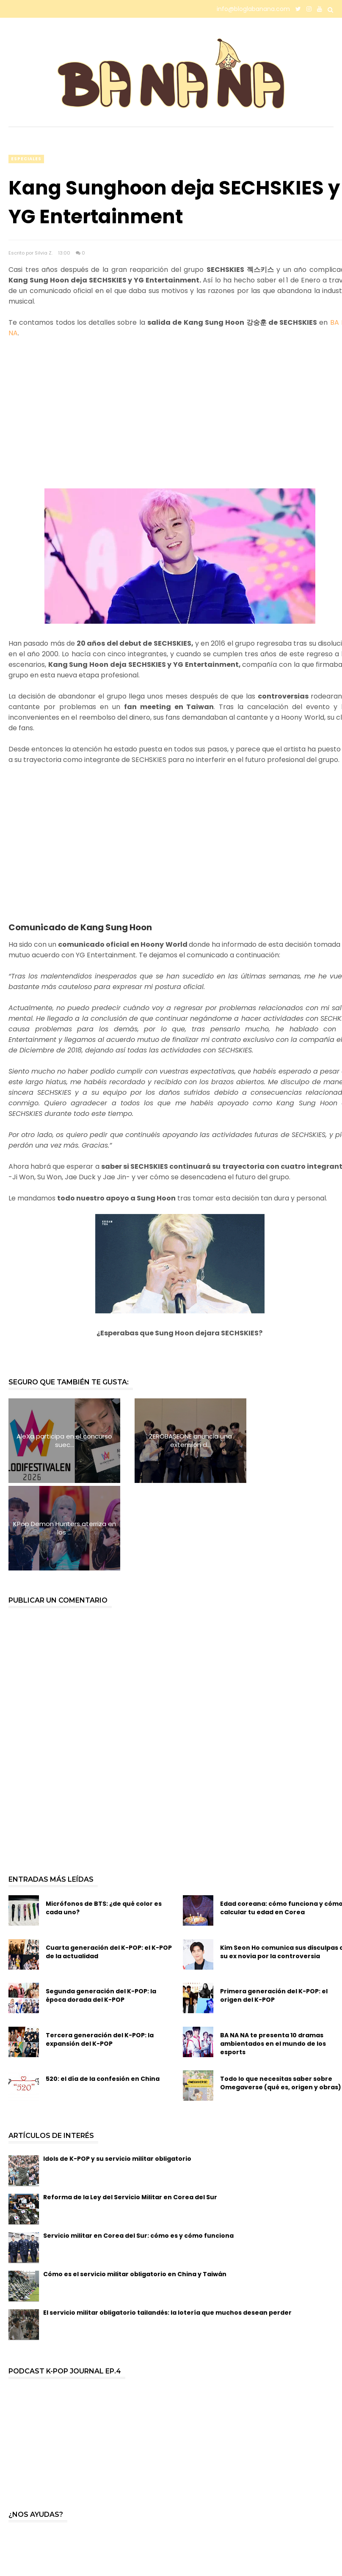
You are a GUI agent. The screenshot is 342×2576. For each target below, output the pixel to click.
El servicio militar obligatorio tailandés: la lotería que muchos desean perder (167, 2225)
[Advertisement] (179, 418)
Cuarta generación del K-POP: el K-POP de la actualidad (109, 1864)
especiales (26, 159)
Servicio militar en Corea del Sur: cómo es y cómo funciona (138, 2148)
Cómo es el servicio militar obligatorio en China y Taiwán (134, 2186)
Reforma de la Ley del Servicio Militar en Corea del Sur (130, 2109)
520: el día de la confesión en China (103, 1991)
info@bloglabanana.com (253, 9)
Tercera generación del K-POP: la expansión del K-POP (100, 1951)
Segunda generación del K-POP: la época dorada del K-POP (101, 1907)
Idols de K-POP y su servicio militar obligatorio (117, 2071)
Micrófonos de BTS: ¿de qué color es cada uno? (104, 1820)
